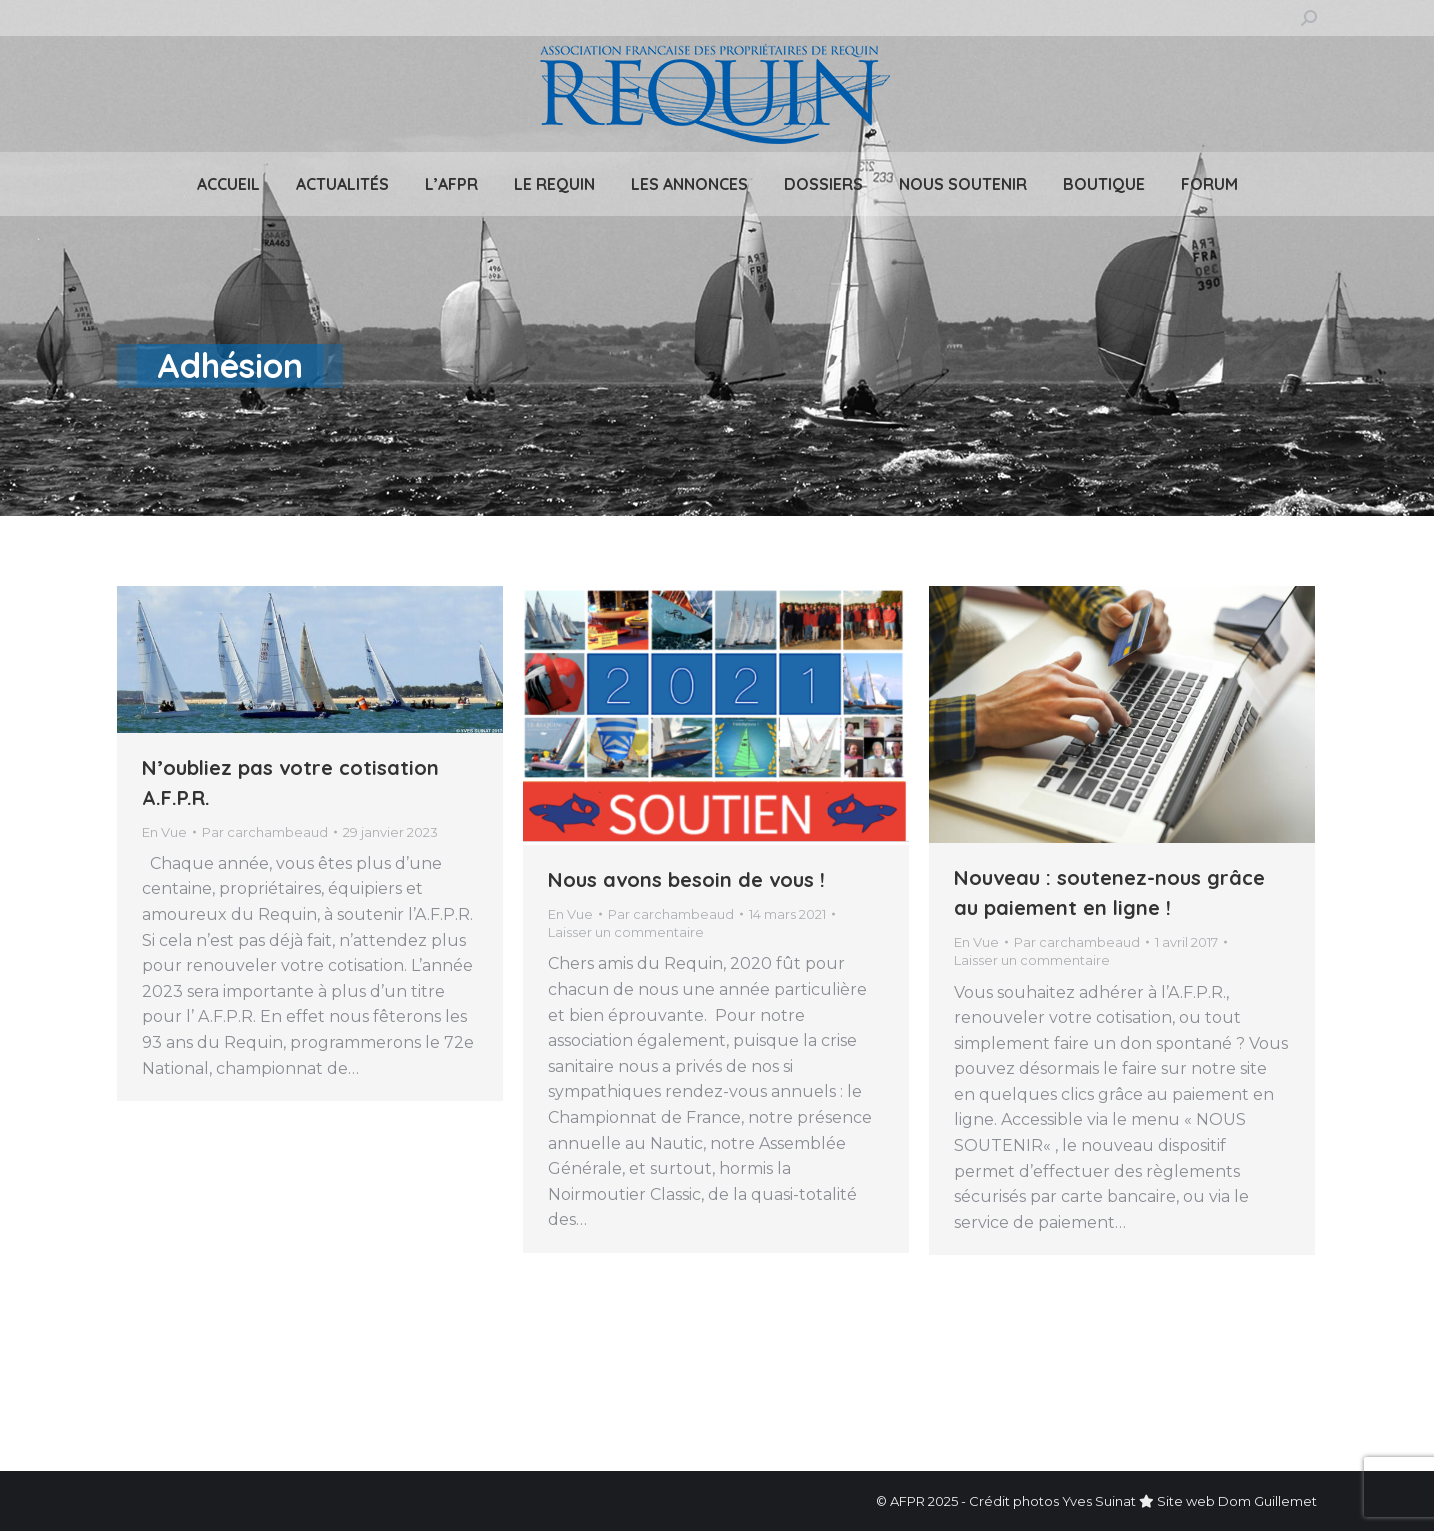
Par (265, 832)
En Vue (164, 832)
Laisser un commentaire (626, 932)
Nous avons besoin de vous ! (686, 879)
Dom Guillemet (1267, 1501)
